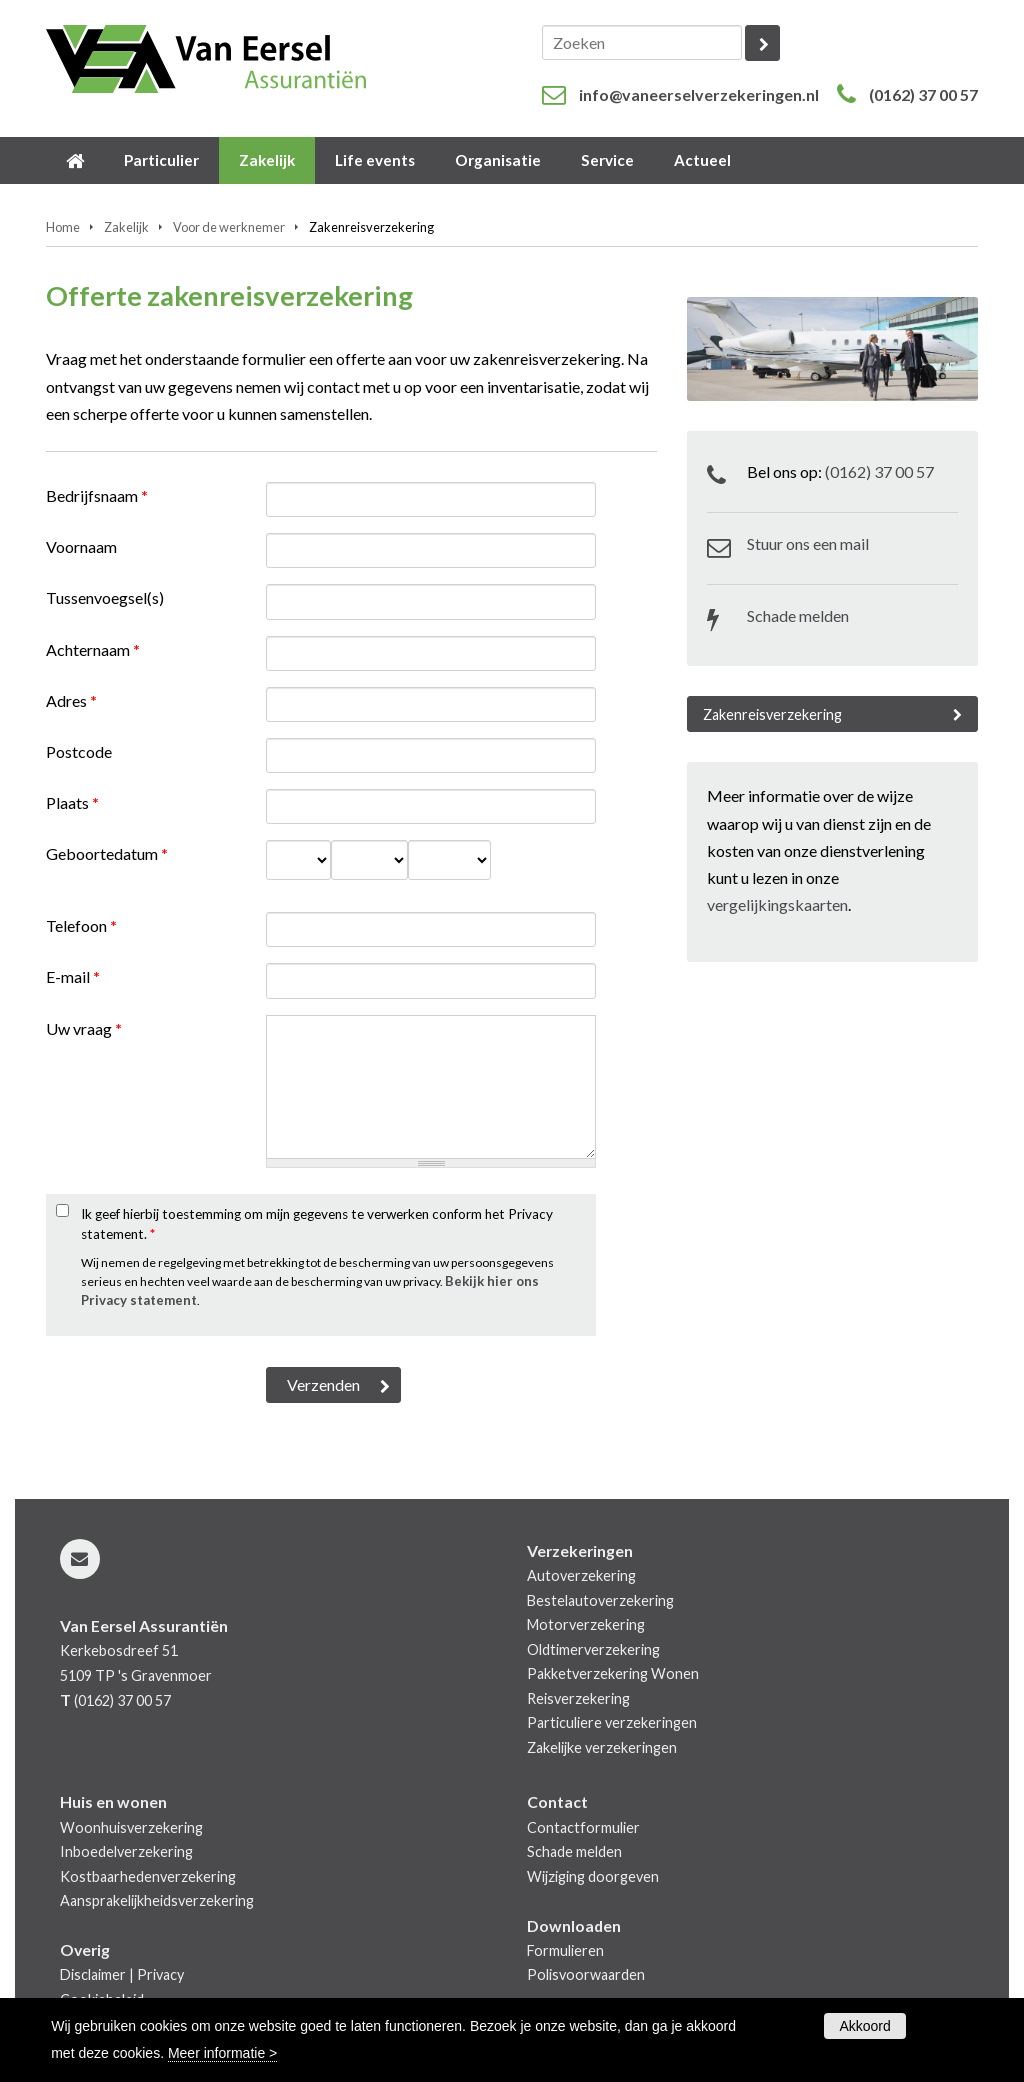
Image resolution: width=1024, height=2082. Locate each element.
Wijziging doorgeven (593, 1876)
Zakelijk (126, 227)
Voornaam (81, 546)
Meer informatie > (222, 2053)
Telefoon (81, 925)
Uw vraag (84, 1028)
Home (63, 227)
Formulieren (565, 1950)
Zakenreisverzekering (772, 714)
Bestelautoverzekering (600, 1600)
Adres (71, 700)
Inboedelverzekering (126, 1851)
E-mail (73, 976)
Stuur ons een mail (808, 543)
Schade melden (798, 615)
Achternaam (93, 649)
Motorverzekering (586, 1624)
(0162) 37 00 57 (923, 94)
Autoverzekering (581, 1575)
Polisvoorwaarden (586, 1974)
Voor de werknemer (229, 227)
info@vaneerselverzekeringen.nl (699, 94)
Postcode (79, 751)
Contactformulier (583, 1827)
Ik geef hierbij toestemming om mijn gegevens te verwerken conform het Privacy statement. (317, 1224)
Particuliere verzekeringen (612, 1722)
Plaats (72, 802)
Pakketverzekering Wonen (613, 1673)
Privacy (160, 1974)
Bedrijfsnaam (97, 495)
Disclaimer (93, 1974)
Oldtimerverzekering (593, 1649)
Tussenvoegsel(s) (105, 597)
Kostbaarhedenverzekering (148, 1876)
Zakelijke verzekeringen (602, 1747)
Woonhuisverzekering (131, 1827)
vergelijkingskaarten (777, 904)
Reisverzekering (578, 1698)
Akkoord (864, 2026)
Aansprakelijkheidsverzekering (157, 1900)
